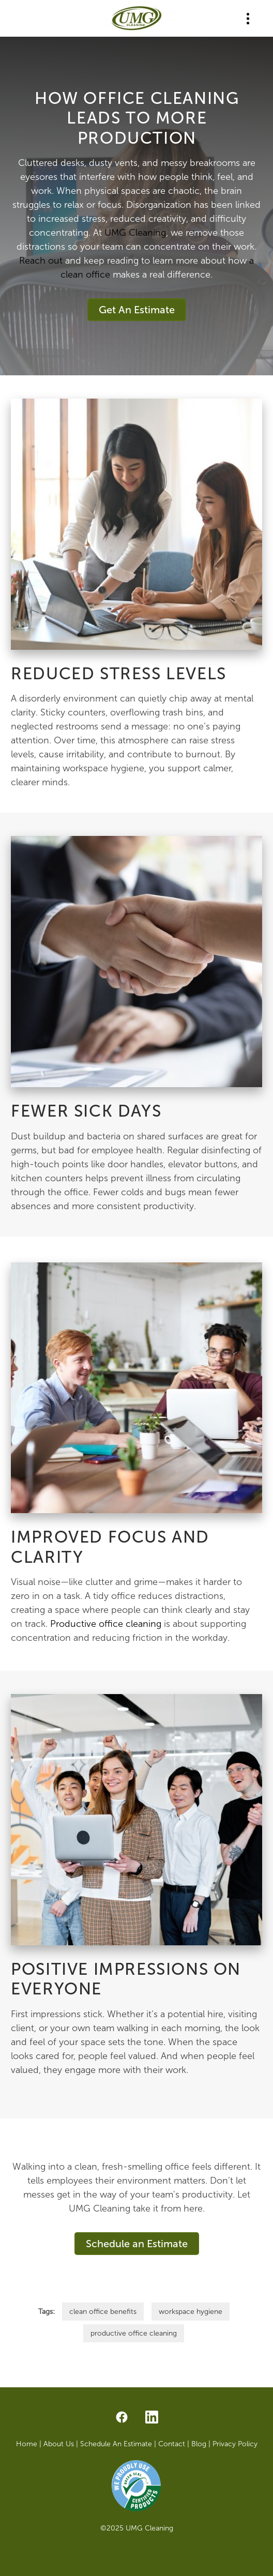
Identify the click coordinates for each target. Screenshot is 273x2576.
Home (27, 2444)
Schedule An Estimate (116, 2444)
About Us (58, 2444)
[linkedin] (151, 2418)
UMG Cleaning (135, 232)
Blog (199, 2444)
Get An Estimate (137, 309)
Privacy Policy (235, 2444)
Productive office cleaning (105, 1624)
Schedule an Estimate (137, 2243)
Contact (171, 2444)
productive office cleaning (133, 2333)
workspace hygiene (190, 2311)
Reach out (41, 260)
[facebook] (121, 2418)
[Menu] (248, 18)
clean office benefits (102, 2311)
